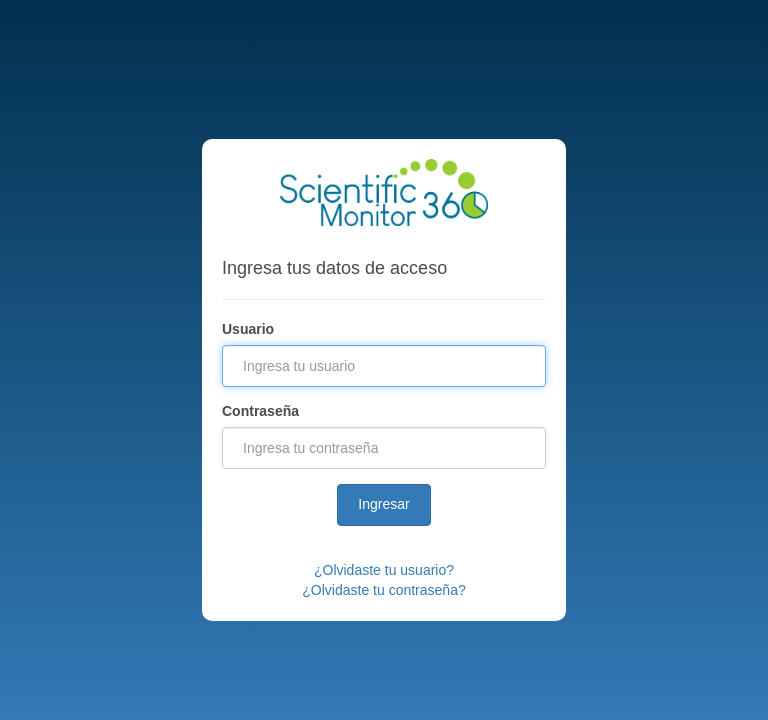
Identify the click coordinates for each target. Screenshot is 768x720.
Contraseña (260, 411)
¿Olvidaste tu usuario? (384, 570)
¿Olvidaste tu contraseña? (383, 590)
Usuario (248, 329)
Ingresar (383, 504)
